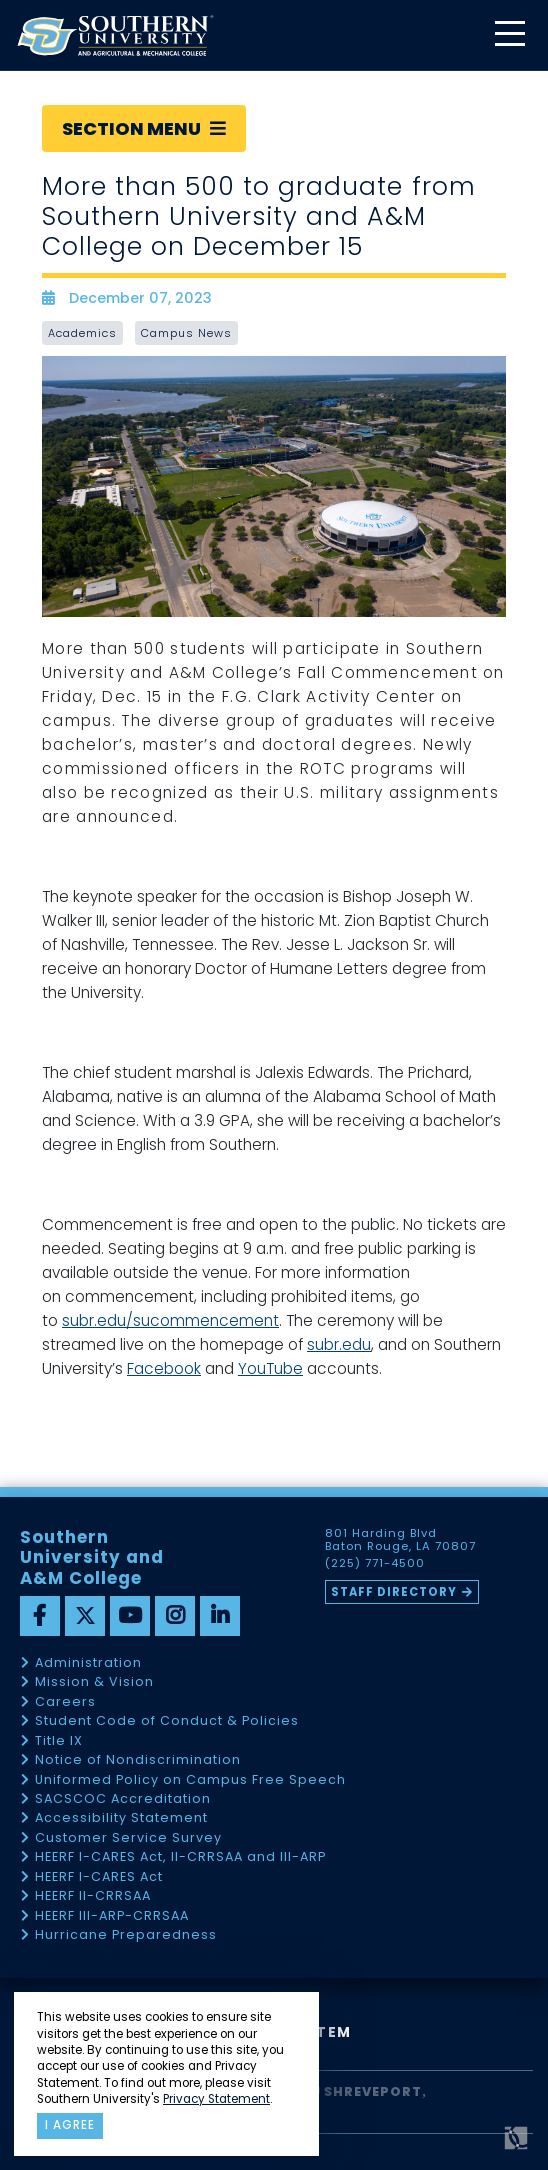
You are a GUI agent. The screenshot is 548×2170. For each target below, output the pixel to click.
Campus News (186, 333)
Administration (88, 1663)
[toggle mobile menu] (509, 35)
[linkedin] (220, 1616)
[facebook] (40, 1616)
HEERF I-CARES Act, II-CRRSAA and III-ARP (180, 1857)
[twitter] (85, 1616)
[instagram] (175, 1616)
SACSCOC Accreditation (123, 1799)
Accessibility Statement (121, 1818)
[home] (115, 35)
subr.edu (339, 1344)
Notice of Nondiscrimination (138, 1760)
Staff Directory (394, 1592)
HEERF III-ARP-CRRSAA (112, 1916)
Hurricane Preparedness (126, 1935)
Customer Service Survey (128, 1838)
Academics (82, 333)
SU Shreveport (362, 2091)
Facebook (164, 1368)
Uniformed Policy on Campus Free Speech (190, 1780)
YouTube (270, 1368)
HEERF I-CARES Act (99, 1877)
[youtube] (130, 1616)
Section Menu (144, 128)
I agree (70, 2125)
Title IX (59, 1741)
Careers (65, 1702)
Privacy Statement (216, 2099)
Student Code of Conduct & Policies (167, 1721)
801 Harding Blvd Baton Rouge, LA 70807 (400, 1540)
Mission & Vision (94, 1682)
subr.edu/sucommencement (170, 1320)
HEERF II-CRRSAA (93, 1896)
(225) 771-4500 (375, 1564)
